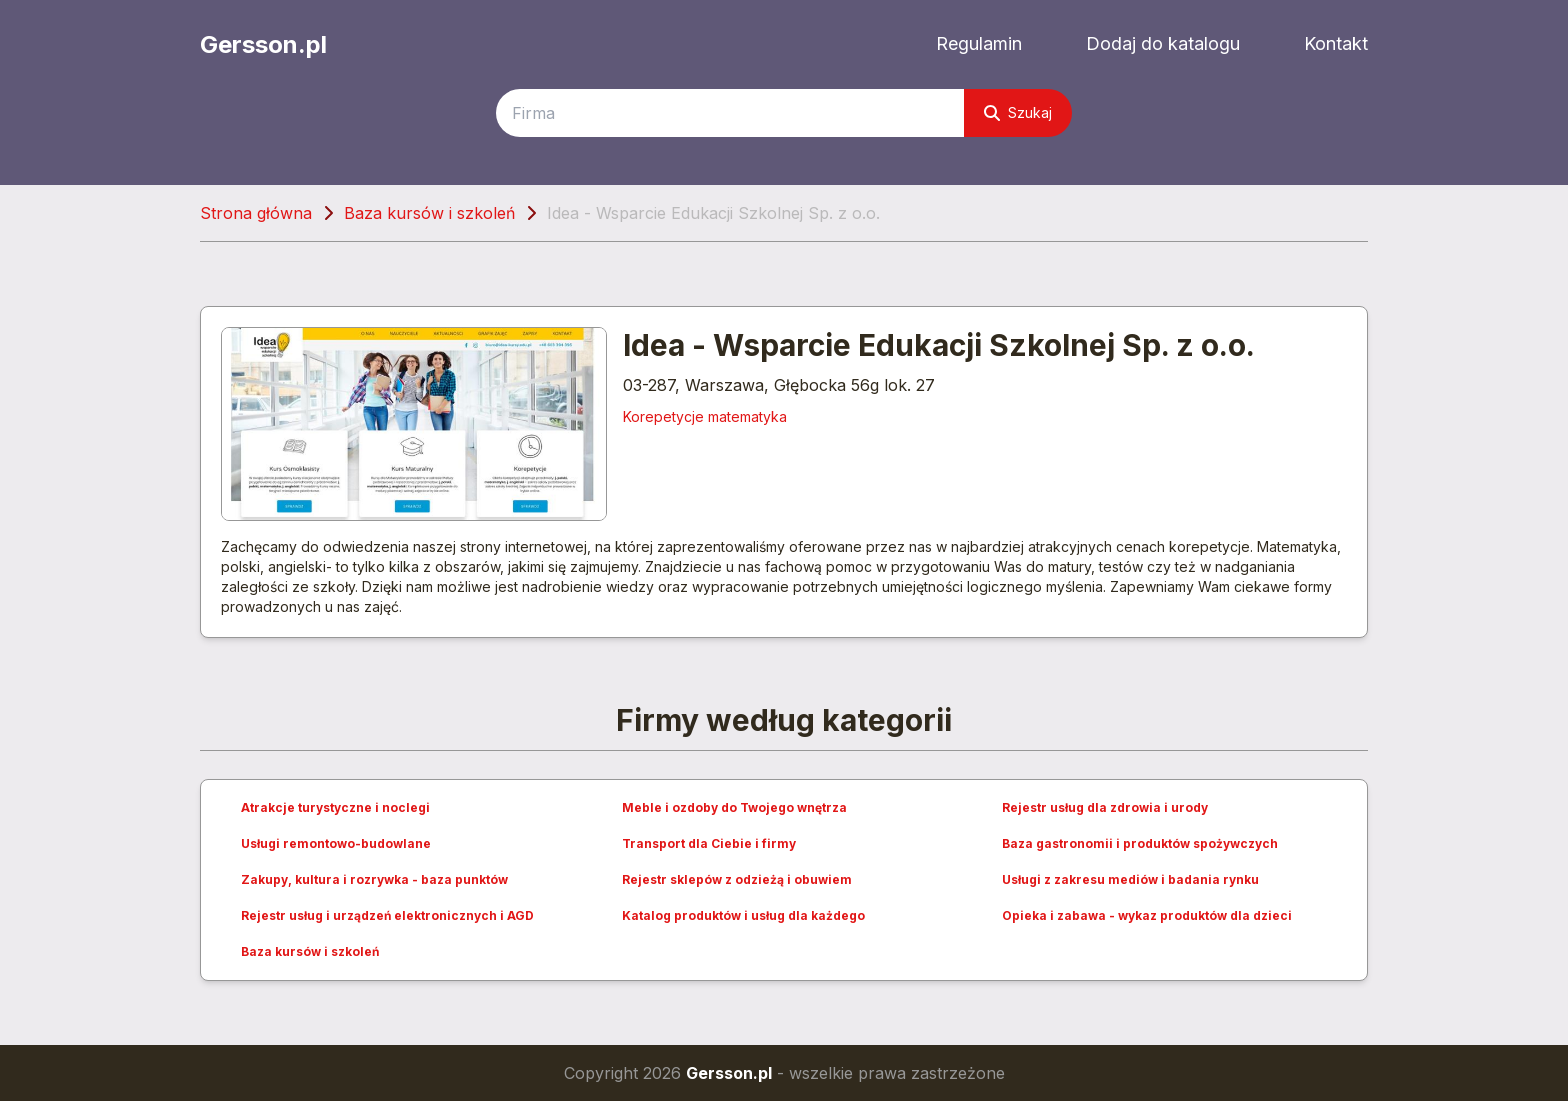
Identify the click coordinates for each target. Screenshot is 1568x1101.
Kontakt (1336, 43)
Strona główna (256, 213)
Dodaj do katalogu (1163, 43)
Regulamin (979, 43)
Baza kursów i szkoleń (429, 213)
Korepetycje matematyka (705, 416)
